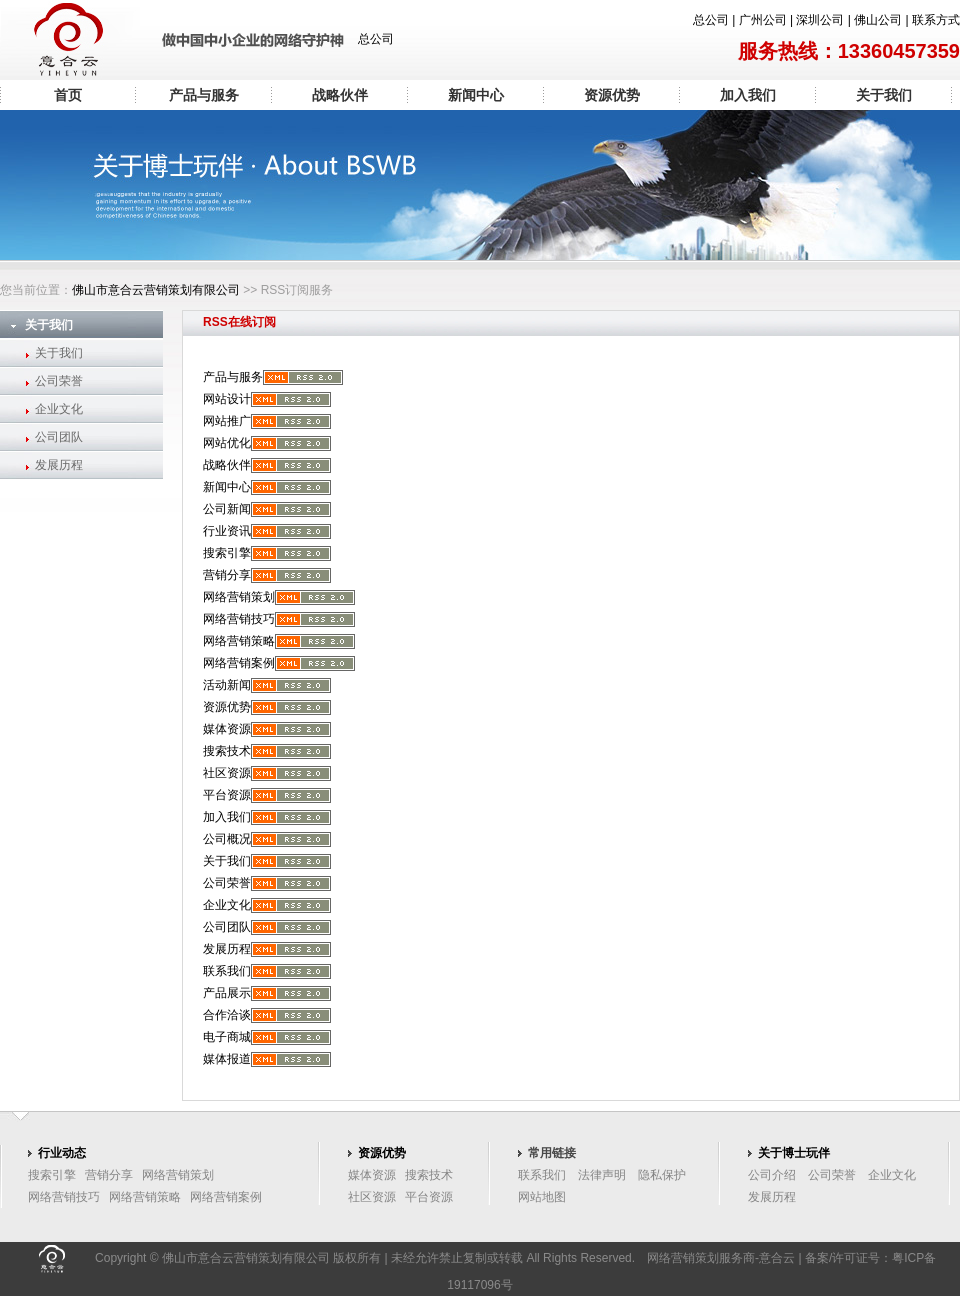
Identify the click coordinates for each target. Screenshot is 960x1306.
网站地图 (542, 1197)
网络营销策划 (239, 597)
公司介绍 (772, 1175)
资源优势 (612, 95)
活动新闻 (227, 685)
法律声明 (602, 1175)
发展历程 (59, 465)
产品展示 (227, 993)
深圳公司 (820, 20)
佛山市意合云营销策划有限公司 (156, 290)
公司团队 (59, 437)
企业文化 (59, 409)
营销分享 (227, 575)
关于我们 (884, 95)
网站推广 (227, 421)
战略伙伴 (340, 95)
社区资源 (227, 773)
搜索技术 (227, 751)
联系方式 (936, 20)
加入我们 (748, 95)
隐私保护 (662, 1175)
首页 (68, 95)
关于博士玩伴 (794, 1153)
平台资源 (227, 795)
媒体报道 (227, 1059)
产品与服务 (204, 95)
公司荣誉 (59, 381)
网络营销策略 (239, 641)
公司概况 (227, 839)
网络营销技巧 (239, 619)
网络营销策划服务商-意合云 (721, 1258)
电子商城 (227, 1037)
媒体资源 (227, 729)
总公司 (711, 20)
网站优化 (227, 443)
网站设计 (227, 399)
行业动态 (62, 1153)
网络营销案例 (239, 663)
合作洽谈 (227, 1015)
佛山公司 (878, 20)
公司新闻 (227, 509)
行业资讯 (227, 531)
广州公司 (763, 20)
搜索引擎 (227, 553)
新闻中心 (476, 95)
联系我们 (227, 971)
